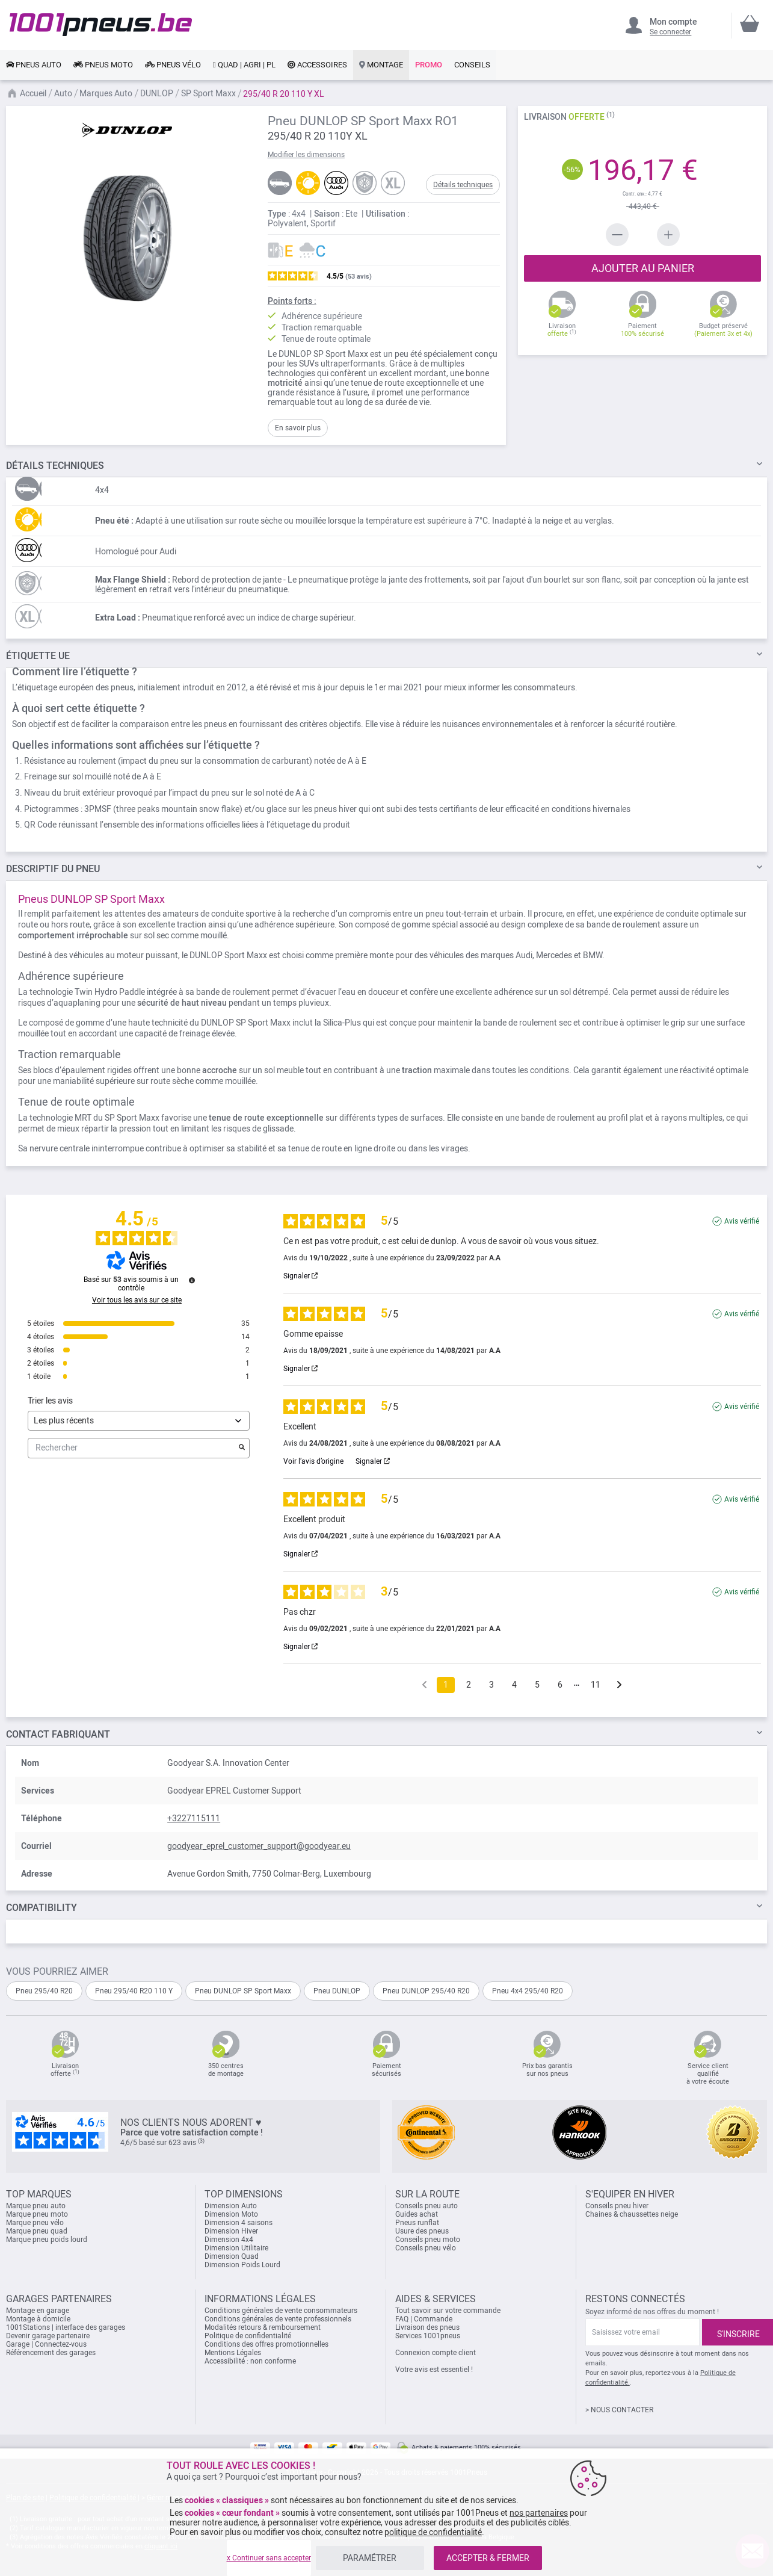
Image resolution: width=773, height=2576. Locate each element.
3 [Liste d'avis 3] (491, 1684)
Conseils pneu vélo (425, 2248)
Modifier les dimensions (306, 154)
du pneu (53, 869)
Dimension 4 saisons (239, 2222)
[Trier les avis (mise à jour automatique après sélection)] (139, 1421)
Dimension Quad (232, 2256)
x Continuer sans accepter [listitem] (269, 2558)
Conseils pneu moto (427, 2239)
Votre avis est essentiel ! (434, 2369)
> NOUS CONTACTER (619, 2410)
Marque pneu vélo (35, 2222)
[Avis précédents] (424, 1683)
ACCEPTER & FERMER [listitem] (487, 2558)
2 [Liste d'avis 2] (468, 1684)
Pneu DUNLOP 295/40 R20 (426, 1991)
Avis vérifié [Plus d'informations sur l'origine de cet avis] (741, 1221)
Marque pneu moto (37, 2214)
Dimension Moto (231, 2214)
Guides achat (416, 2214)
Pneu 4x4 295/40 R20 (527, 1991)
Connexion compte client (435, 2352)
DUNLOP (157, 93)
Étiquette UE (38, 655)
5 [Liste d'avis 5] (537, 1684)
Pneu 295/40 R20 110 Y (134, 1991)
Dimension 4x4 (229, 2239)
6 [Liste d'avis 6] (560, 1684)
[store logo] (101, 24)
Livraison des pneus (427, 2327)
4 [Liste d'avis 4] (514, 1684)
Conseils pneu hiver (616, 2206)
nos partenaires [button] (539, 2513)
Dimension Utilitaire (236, 2248)
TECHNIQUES (55, 465)
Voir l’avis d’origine (313, 1461)
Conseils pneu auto (426, 2206)
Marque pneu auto (36, 2206)
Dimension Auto (231, 2206)
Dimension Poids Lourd (242, 2265)
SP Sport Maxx (209, 93)
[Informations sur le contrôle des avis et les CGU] (192, 1280)
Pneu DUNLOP (336, 1991)
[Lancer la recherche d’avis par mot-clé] (242, 1448)
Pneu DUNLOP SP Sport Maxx (243, 1991)
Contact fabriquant (58, 1734)
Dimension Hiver (231, 2231)
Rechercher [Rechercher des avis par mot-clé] (132, 1448)
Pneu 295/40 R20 (44, 1991)
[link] (33, 65)
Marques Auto (106, 93)
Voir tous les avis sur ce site (137, 1300)
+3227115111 (193, 1818)
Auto (64, 93)
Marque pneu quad (36, 2231)
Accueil (34, 93)
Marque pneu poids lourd (46, 2239)
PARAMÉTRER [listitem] (369, 2558)
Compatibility (41, 1907)
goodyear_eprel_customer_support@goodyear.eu (259, 1846)
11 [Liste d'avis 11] (595, 1684)
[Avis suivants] (619, 1685)
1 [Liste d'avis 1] (445, 1684)
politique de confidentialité (433, 2532)
